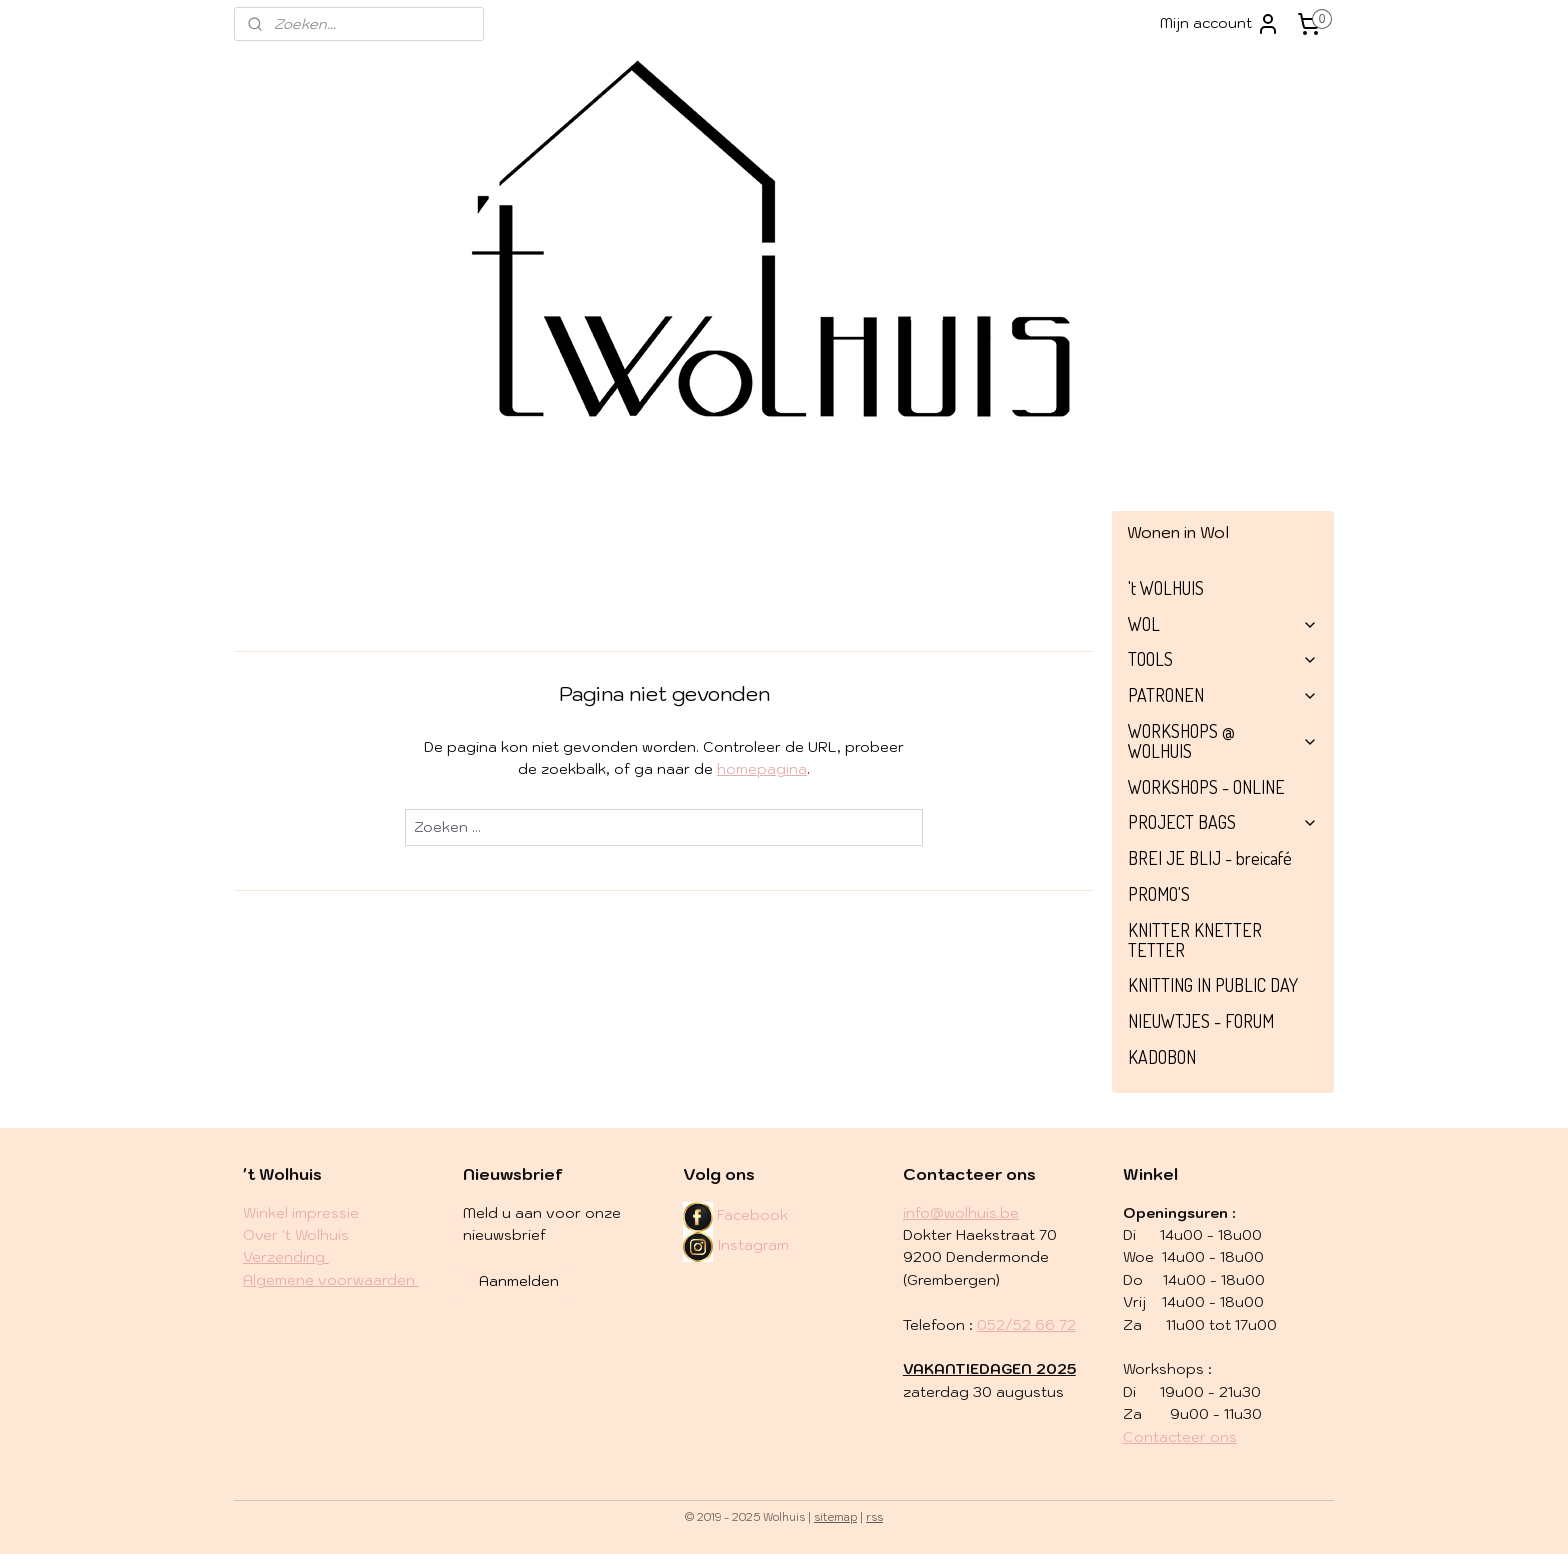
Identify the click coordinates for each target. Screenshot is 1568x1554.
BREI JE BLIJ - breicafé (1210, 858)
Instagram (736, 1245)
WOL (1223, 624)
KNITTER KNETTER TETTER (1195, 940)
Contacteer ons (1180, 1437)
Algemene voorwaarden (331, 1280)
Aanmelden (519, 1281)
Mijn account (1220, 24)
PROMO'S (1159, 894)
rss (874, 1517)
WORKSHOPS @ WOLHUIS (1223, 741)
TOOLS (1223, 659)
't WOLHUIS (1166, 588)
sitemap (835, 1517)
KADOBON (1162, 1057)
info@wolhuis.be (961, 1213)
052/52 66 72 (1026, 1325)
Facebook (752, 1215)
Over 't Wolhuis (296, 1235)
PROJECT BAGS (1223, 822)
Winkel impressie (301, 1213)
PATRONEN (1223, 695)
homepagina (762, 769)
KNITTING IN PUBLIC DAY (1213, 985)
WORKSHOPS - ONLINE (1206, 787)
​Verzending (286, 1257)
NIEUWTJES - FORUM (1201, 1021)
